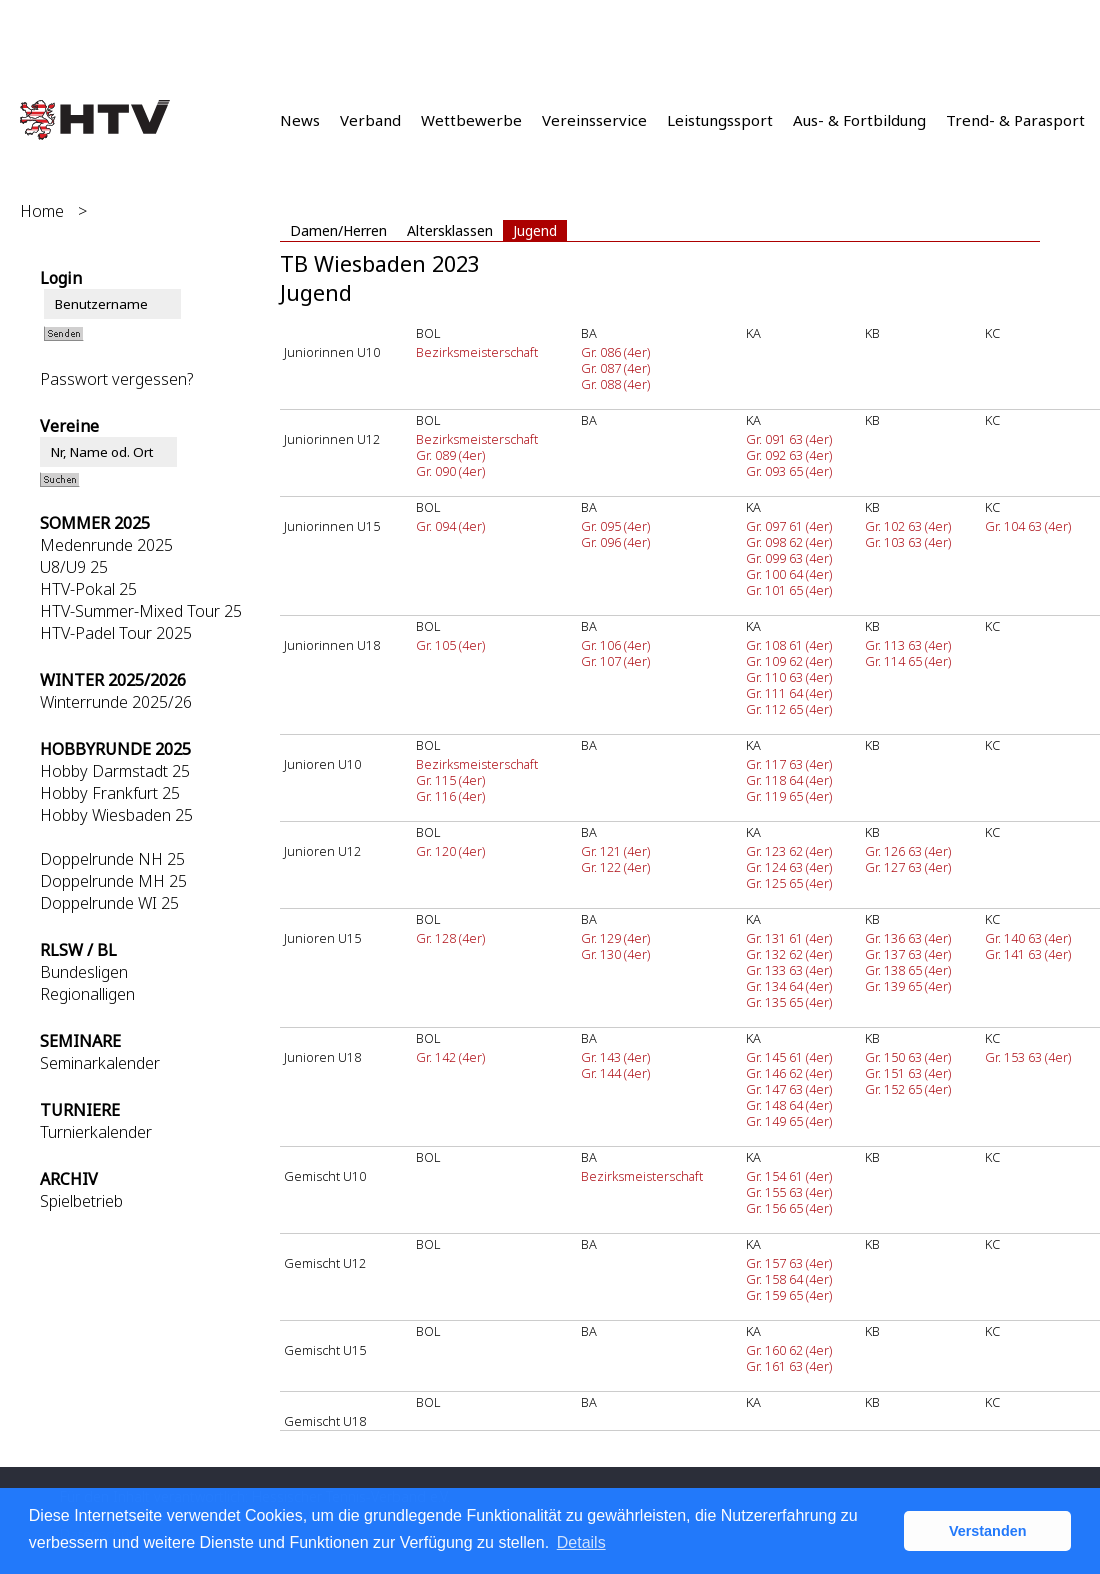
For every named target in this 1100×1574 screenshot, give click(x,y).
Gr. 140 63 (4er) (1028, 938)
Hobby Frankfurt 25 (110, 793)
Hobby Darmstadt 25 (115, 771)
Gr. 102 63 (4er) (908, 526)
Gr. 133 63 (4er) (789, 970)
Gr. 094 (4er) (450, 526)
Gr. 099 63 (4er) (789, 558)
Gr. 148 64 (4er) (789, 1105)
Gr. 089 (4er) (450, 455)
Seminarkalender (100, 1063)
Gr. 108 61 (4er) (789, 645)
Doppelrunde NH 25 (112, 859)
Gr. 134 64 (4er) (789, 986)
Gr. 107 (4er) (615, 661)
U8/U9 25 (74, 567)
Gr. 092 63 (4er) (789, 455)
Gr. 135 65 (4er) (789, 1002)
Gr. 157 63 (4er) (789, 1263)
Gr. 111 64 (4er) (789, 693)
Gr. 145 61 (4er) (789, 1057)
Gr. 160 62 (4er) (789, 1350)
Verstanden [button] (988, 1531)
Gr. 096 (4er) (615, 542)
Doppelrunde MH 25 (113, 881)
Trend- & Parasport (1015, 120)
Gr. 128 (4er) (450, 938)
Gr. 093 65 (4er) (789, 471)
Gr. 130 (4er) (615, 954)
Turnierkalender (96, 1132)
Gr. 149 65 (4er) (789, 1121)
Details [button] (581, 1542)
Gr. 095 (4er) (615, 526)
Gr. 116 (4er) (450, 796)
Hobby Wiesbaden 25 (116, 815)
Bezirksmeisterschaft (477, 352)
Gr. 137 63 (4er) (908, 954)
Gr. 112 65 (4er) (789, 709)
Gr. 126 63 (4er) (908, 851)
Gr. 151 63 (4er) (908, 1073)
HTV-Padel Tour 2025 (116, 633)
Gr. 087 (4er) (615, 368)
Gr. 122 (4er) (615, 867)
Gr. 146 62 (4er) (789, 1073)
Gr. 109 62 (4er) (789, 661)
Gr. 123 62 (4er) (789, 851)
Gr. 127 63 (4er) (908, 867)
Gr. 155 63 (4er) (789, 1192)
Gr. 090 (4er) (450, 471)
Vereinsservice (594, 120)
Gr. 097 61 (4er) (789, 526)
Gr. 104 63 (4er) (1028, 526)
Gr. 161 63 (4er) (789, 1366)
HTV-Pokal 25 (88, 589)
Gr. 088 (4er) (615, 384)
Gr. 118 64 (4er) (789, 780)
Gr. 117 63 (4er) (789, 764)
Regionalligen (87, 994)
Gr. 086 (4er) (615, 352)
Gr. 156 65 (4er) (789, 1208)
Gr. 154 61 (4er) (789, 1176)
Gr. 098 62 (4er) (789, 542)
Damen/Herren (338, 230)
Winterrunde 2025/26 (116, 702)
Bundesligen (84, 972)
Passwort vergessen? (116, 379)
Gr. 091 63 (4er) (789, 439)
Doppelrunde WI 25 (109, 903)
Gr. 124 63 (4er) (789, 867)
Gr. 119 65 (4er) (789, 796)
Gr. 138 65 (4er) (908, 970)
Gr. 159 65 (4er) (789, 1295)
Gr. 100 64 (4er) (789, 574)
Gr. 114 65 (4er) (908, 661)
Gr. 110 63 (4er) (789, 677)
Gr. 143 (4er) (615, 1057)
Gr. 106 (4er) (615, 645)
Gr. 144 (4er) (615, 1073)
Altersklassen (450, 230)
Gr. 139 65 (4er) (908, 986)
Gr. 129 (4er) (615, 938)
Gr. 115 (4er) (450, 780)
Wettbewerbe (471, 120)
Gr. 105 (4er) (450, 645)
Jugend (535, 230)
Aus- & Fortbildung (859, 120)
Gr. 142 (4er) (450, 1057)
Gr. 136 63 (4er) (908, 938)
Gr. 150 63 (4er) (908, 1057)
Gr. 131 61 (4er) (789, 938)
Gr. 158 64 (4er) (789, 1279)
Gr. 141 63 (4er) (1028, 954)
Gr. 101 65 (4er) (789, 590)
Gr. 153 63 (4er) (1028, 1057)
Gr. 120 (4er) (450, 851)
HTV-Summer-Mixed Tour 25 (141, 611)
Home (42, 211)
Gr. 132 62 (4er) (789, 954)
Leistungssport (720, 120)
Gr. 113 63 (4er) (908, 645)
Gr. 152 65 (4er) (908, 1089)
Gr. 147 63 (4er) (789, 1089)
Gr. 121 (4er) (615, 851)
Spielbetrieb (81, 1201)
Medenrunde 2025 (106, 545)
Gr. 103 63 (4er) (908, 542)
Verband (370, 120)
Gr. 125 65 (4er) (789, 883)
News (300, 120)
